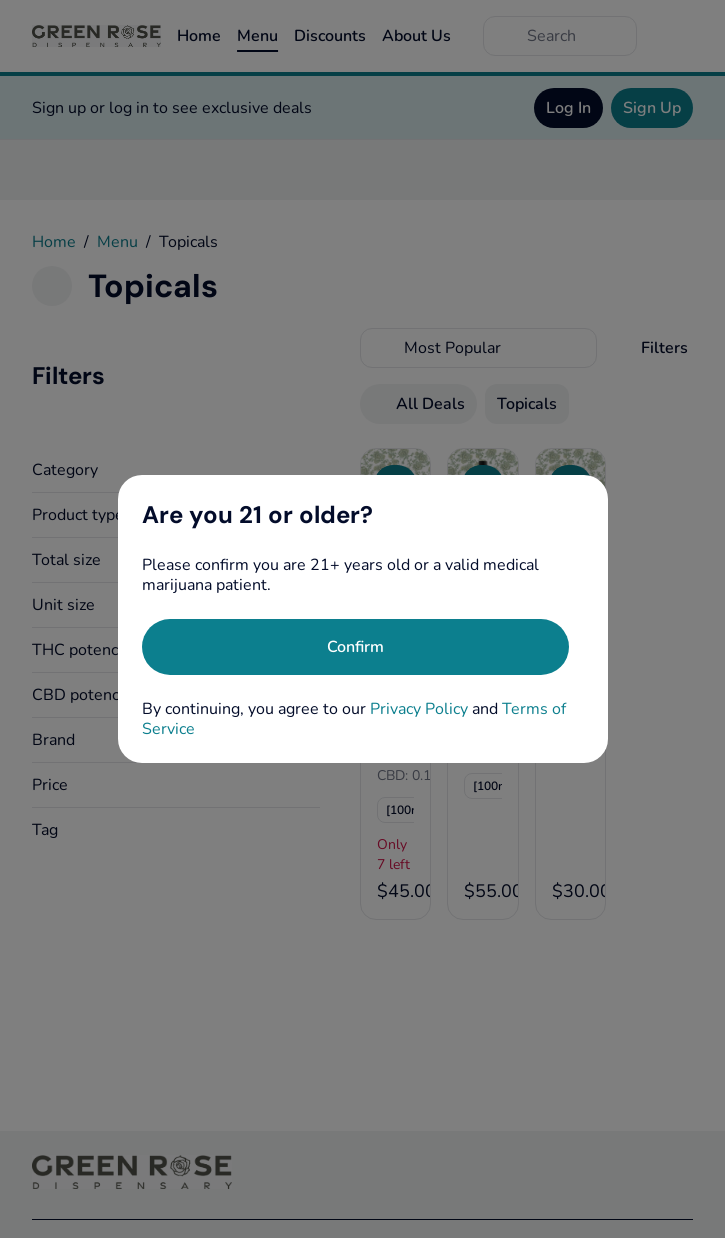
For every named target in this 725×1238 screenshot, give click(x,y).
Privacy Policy (419, 709)
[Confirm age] (355, 647)
